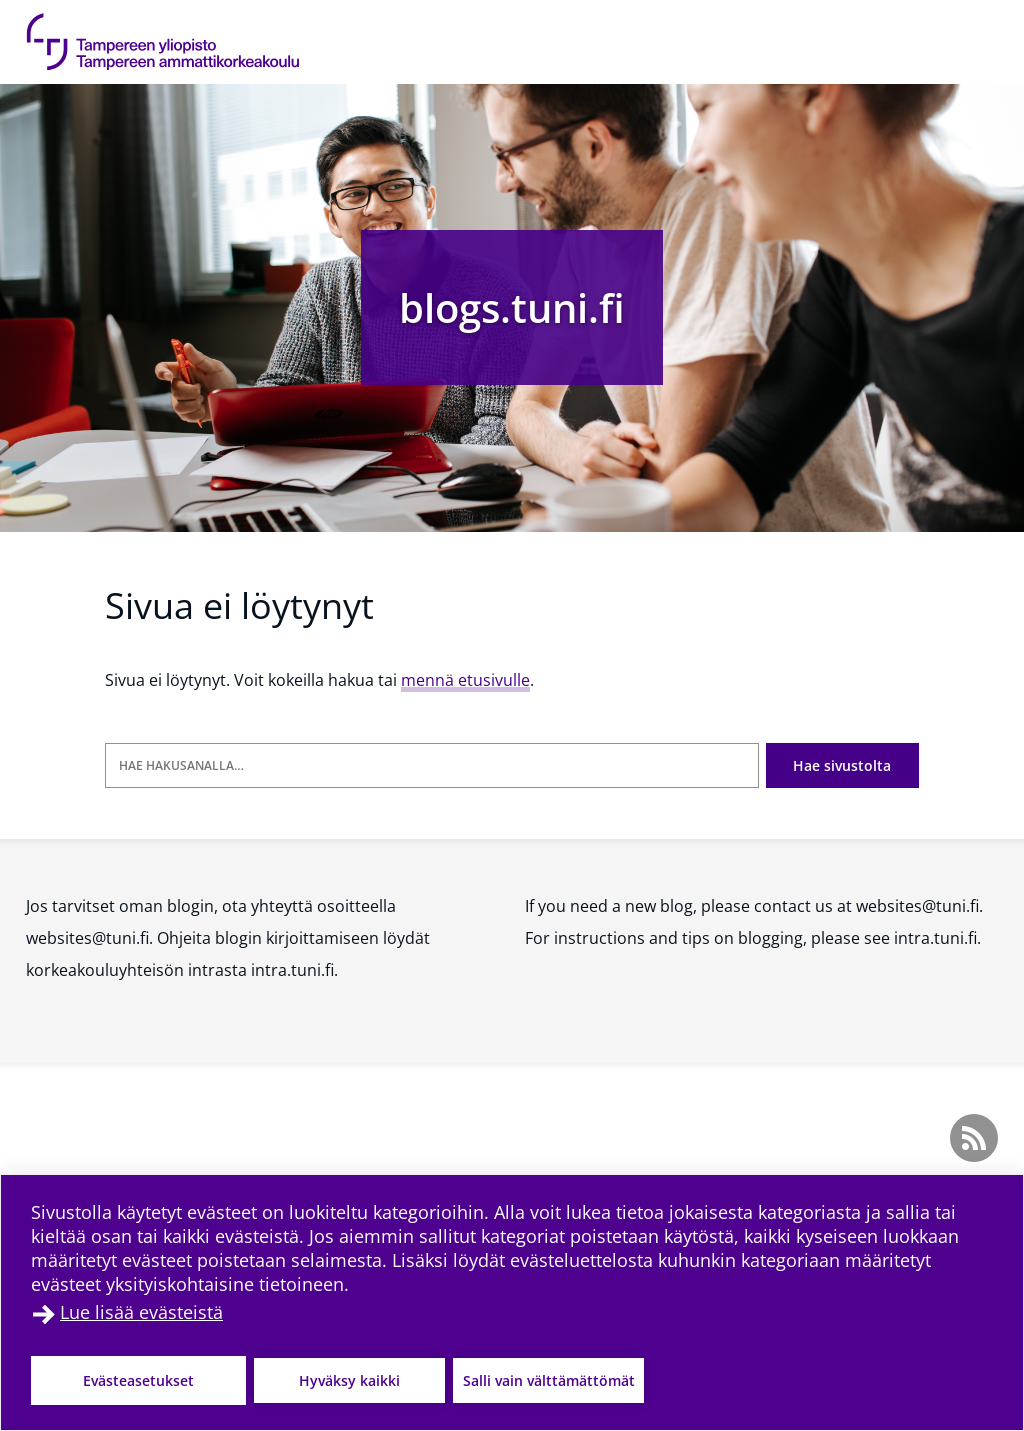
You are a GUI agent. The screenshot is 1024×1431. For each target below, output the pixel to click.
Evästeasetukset (138, 1380)
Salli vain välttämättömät (549, 1380)
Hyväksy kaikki (349, 1380)
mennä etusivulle (465, 680)
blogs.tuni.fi (512, 307)
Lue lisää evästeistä (141, 1312)
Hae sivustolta (842, 765)
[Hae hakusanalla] (432, 765)
